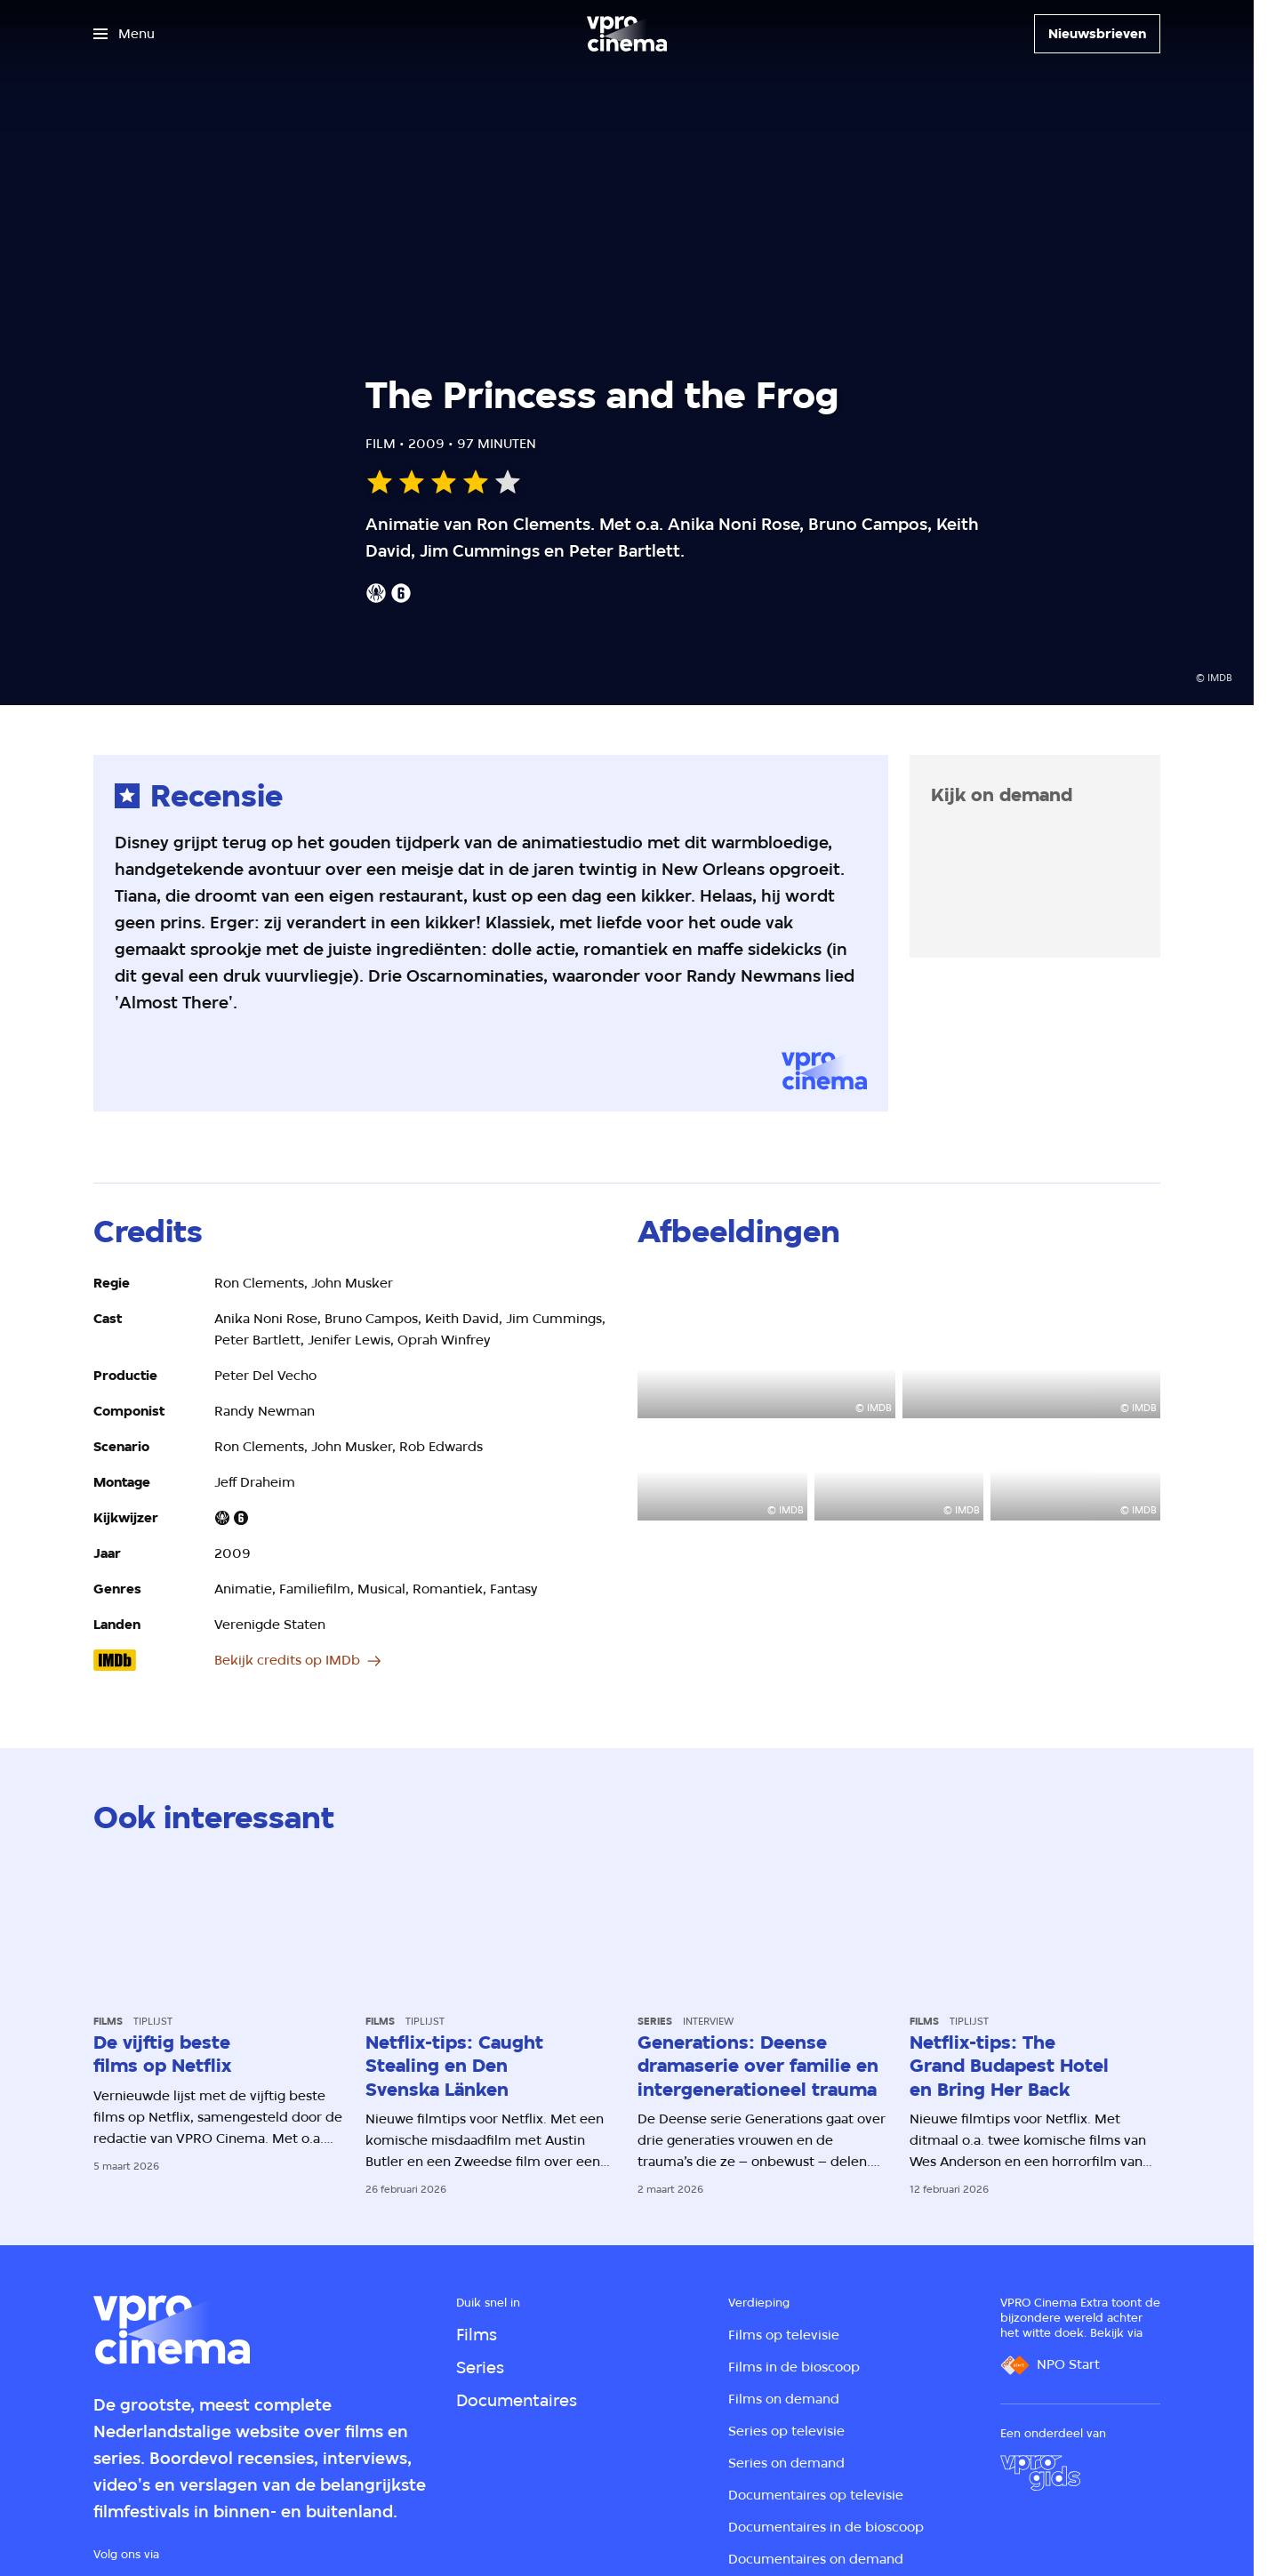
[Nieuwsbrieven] (1097, 33)
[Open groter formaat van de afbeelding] (766, 1344)
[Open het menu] (124, 33)
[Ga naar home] (627, 34)
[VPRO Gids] (1040, 2473)
